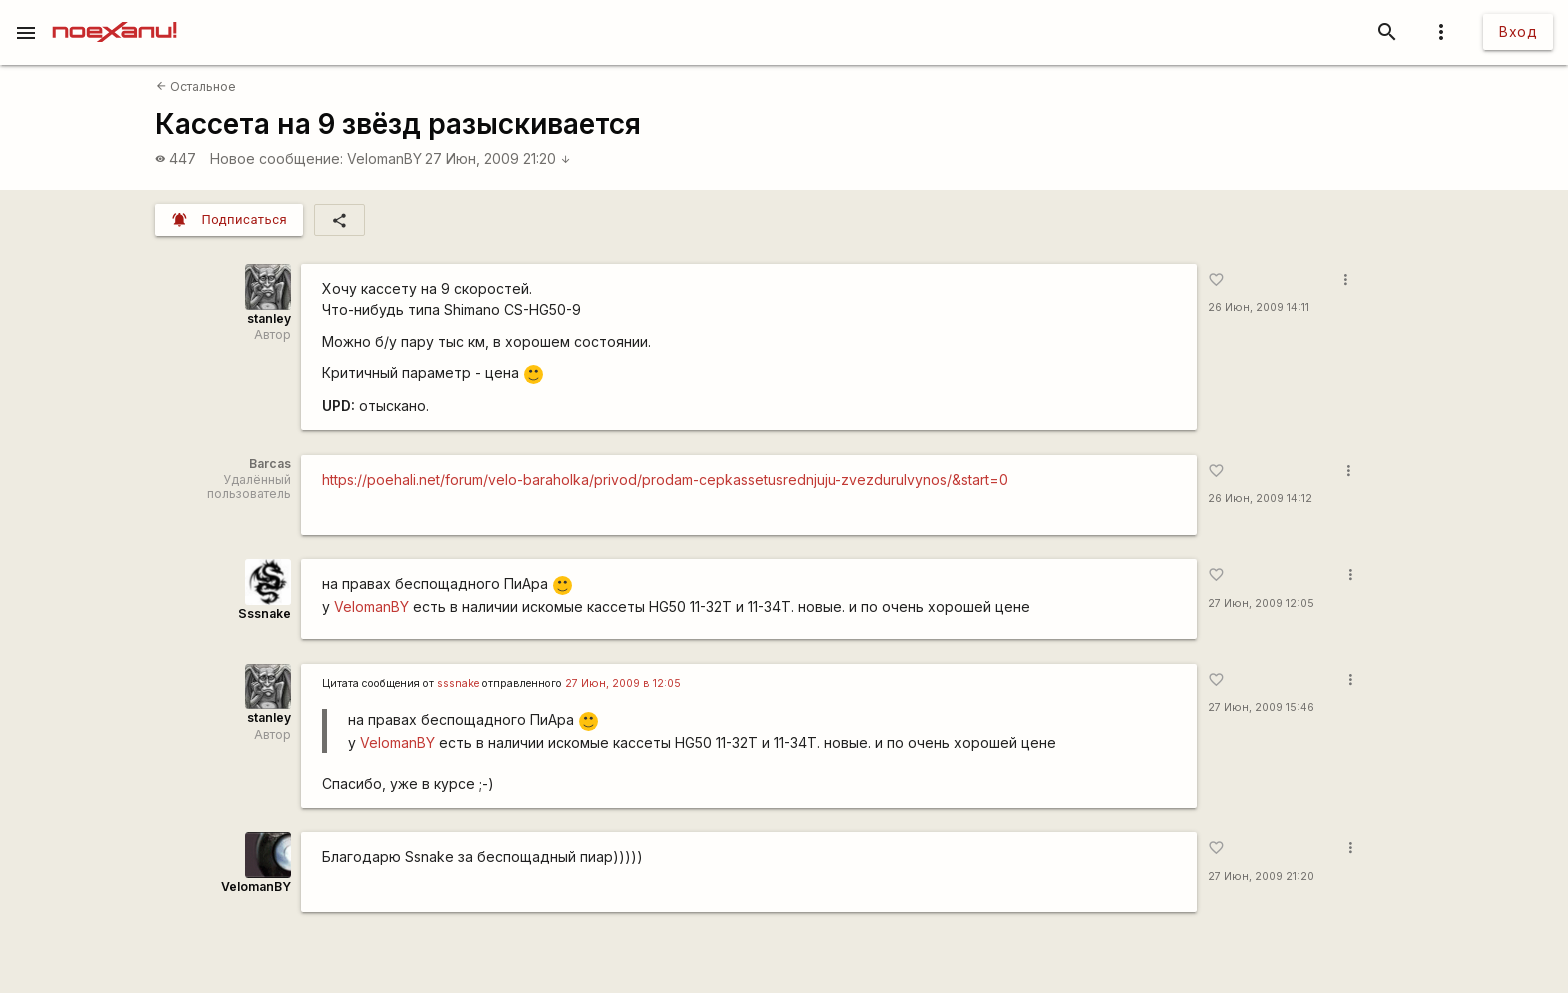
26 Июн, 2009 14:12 (1260, 498)
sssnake (458, 683)
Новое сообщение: (276, 158)
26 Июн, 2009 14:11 (1258, 307)
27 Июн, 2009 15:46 (1261, 707)
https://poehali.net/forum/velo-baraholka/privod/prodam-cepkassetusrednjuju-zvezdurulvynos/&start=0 (665, 479)
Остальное (196, 86)
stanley (269, 318)
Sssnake (264, 613)
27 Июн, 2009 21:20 (498, 158)
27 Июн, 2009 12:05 (1261, 603)
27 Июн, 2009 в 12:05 (623, 683)
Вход (1518, 31)
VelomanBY (384, 158)
